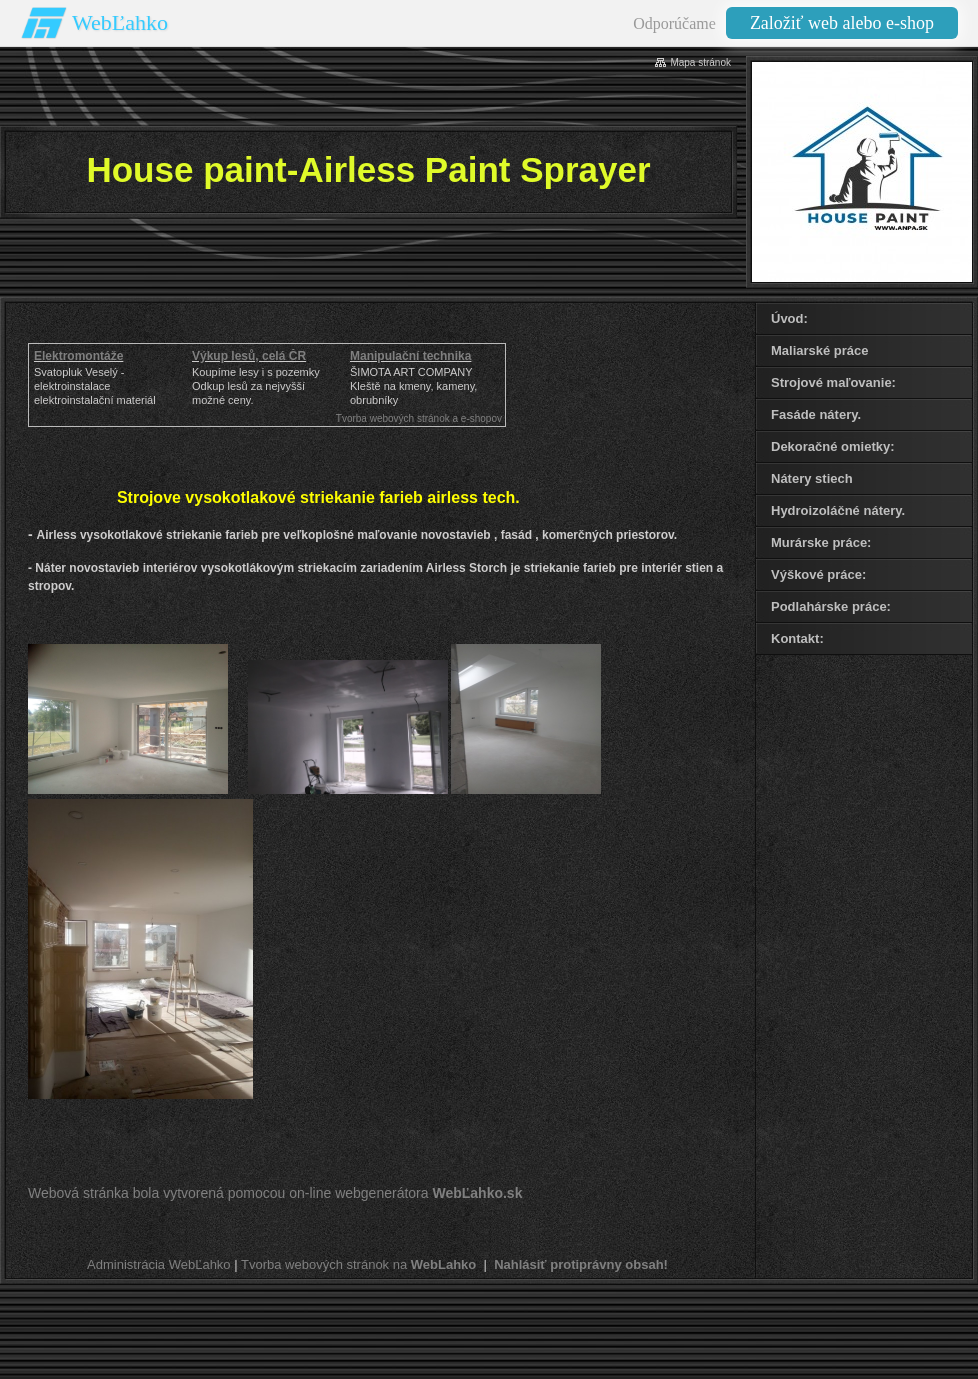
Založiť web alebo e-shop (842, 23)
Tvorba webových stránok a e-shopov (419, 418)
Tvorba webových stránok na (358, 1264)
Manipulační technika (410, 356)
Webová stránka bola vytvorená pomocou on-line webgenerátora (275, 1193)
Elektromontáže (78, 356)
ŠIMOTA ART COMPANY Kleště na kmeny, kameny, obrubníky (413, 386)
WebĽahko (120, 22)
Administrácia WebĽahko (159, 1264)
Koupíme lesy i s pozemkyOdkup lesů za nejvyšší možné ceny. (256, 386)
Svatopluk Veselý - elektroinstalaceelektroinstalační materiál (95, 386)
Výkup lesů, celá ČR (249, 356)
